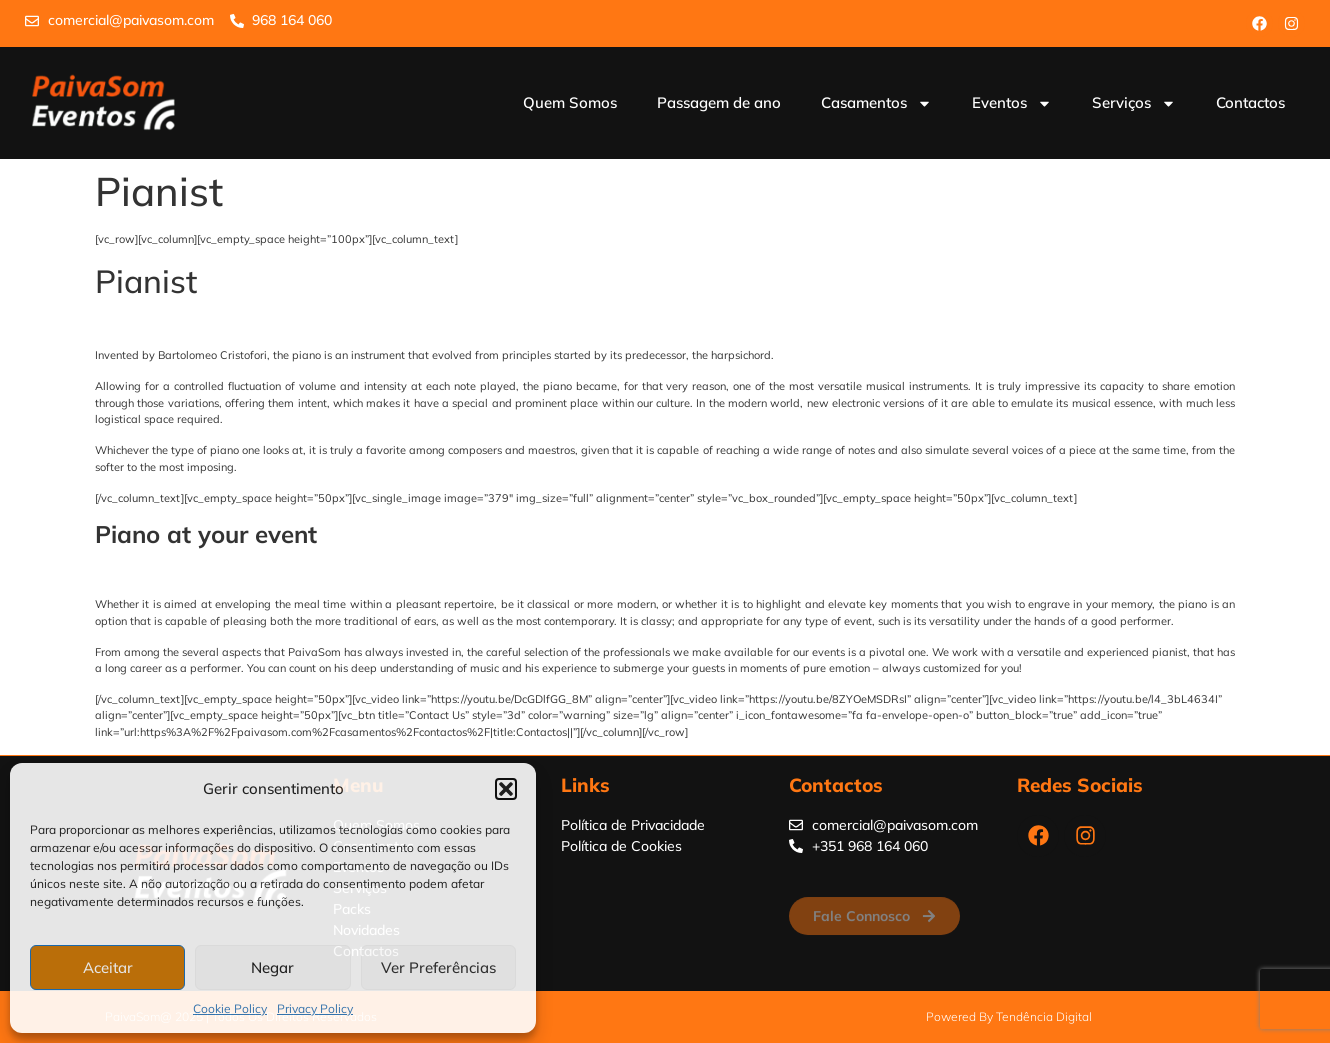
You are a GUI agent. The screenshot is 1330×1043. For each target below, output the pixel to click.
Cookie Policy (230, 1008)
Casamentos (876, 103)
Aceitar (108, 967)
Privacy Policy (315, 1008)
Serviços (1134, 103)
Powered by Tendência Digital (1009, 1016)
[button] (506, 789)
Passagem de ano (719, 102)
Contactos (1250, 102)
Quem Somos (570, 102)
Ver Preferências (438, 967)
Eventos (1012, 103)
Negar (272, 967)
